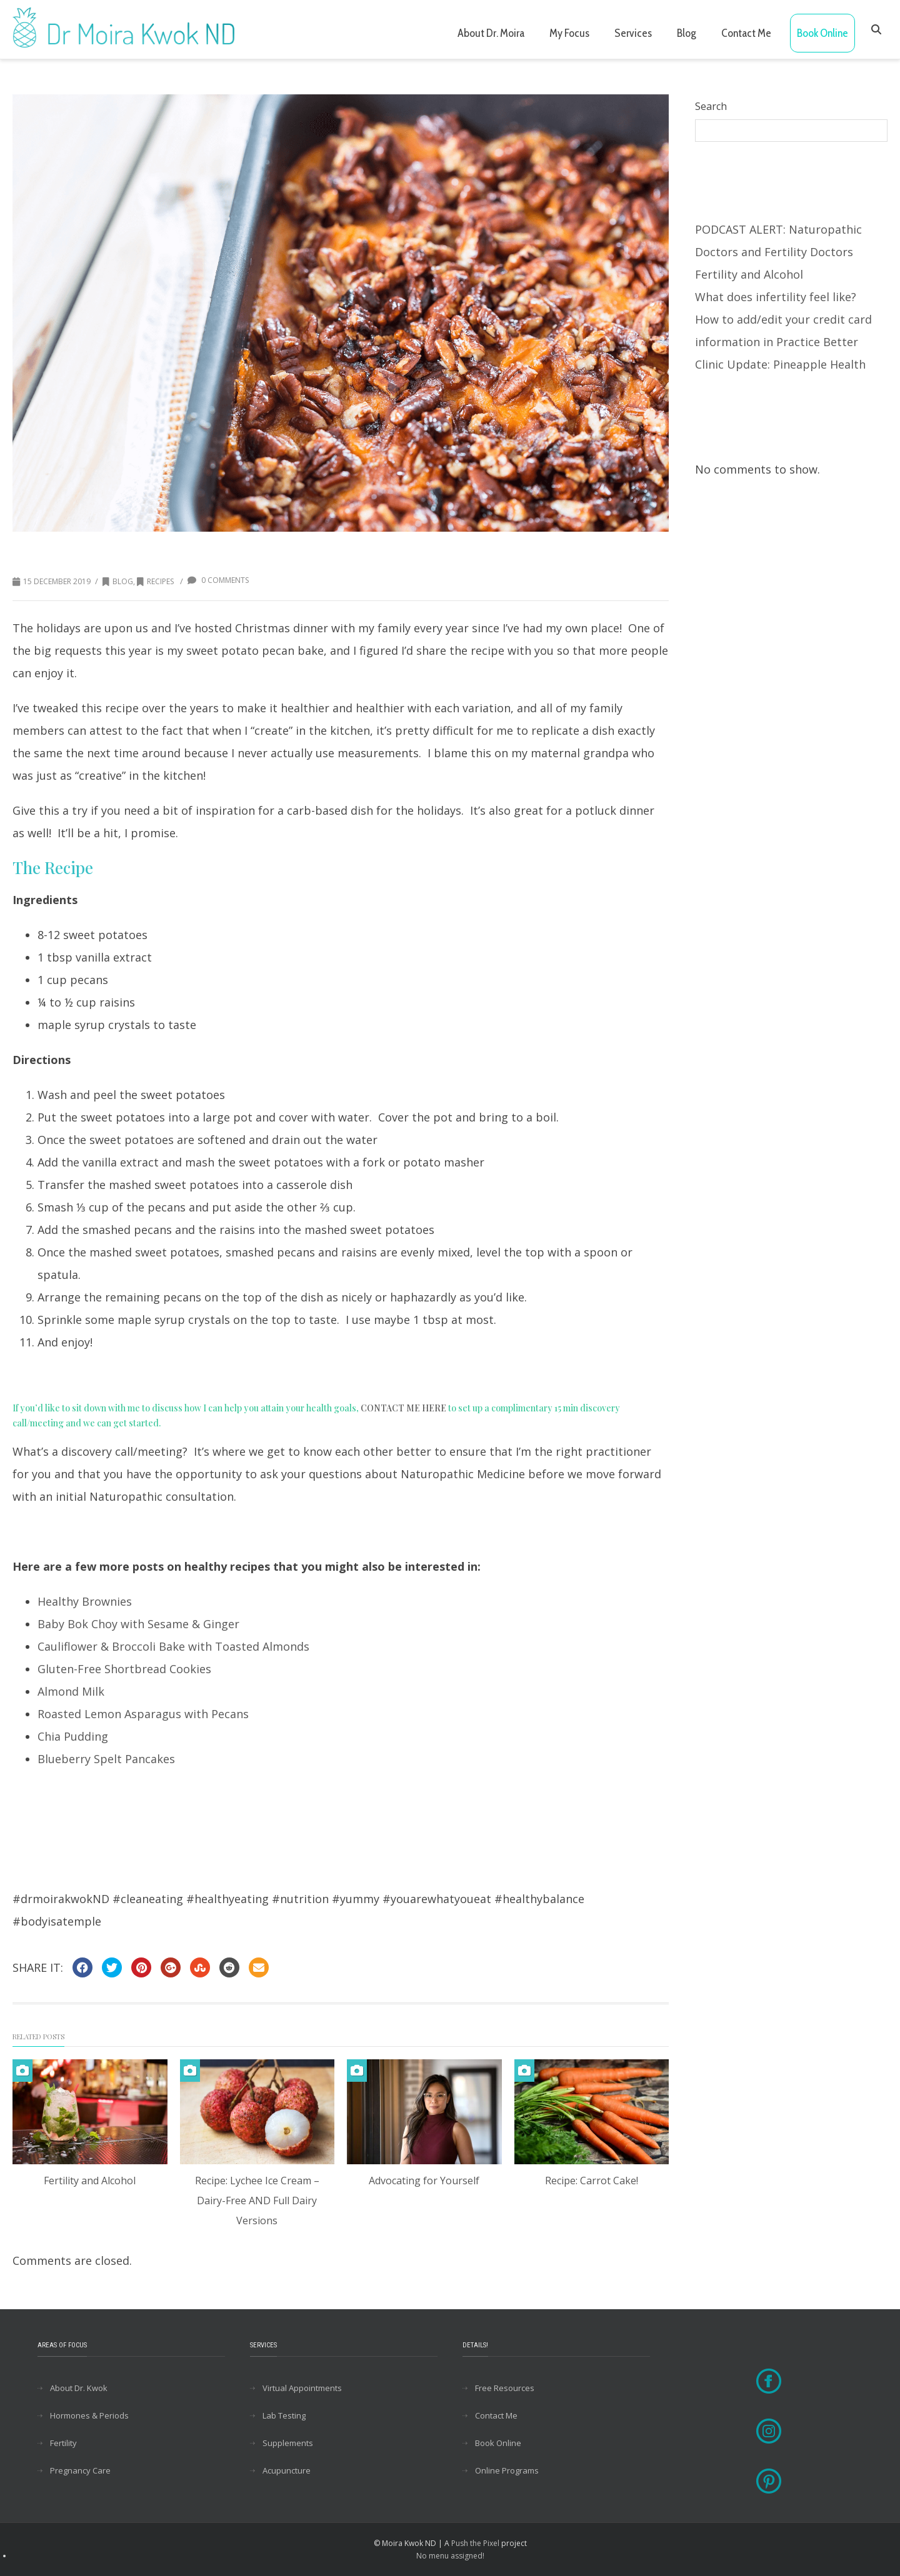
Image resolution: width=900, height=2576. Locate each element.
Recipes (155, 581)
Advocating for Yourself (424, 2180)
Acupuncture (286, 2470)
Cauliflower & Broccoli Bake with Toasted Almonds (173, 1646)
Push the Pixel (475, 2543)
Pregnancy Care (80, 2470)
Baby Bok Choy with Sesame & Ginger (138, 1623)
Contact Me (746, 33)
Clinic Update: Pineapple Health (780, 364)
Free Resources (504, 2388)
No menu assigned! (450, 2555)
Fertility (63, 2443)
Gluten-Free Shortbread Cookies (124, 1668)
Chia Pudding (73, 1736)
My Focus (569, 33)
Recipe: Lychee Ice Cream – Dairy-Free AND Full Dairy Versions (257, 2200)
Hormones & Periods (89, 2415)
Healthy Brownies (85, 1601)
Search (711, 106)
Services (633, 33)
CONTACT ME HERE (403, 1408)
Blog (686, 33)
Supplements (287, 2443)
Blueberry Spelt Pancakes (106, 1758)
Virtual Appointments (302, 2388)
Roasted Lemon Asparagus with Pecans (143, 1713)
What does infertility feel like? (775, 296)
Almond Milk (71, 1691)
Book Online (822, 33)
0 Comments (218, 580)
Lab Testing (284, 2415)
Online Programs (507, 2470)
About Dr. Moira (491, 33)
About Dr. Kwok (79, 2388)
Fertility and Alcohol (90, 2180)
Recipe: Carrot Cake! (591, 2180)
